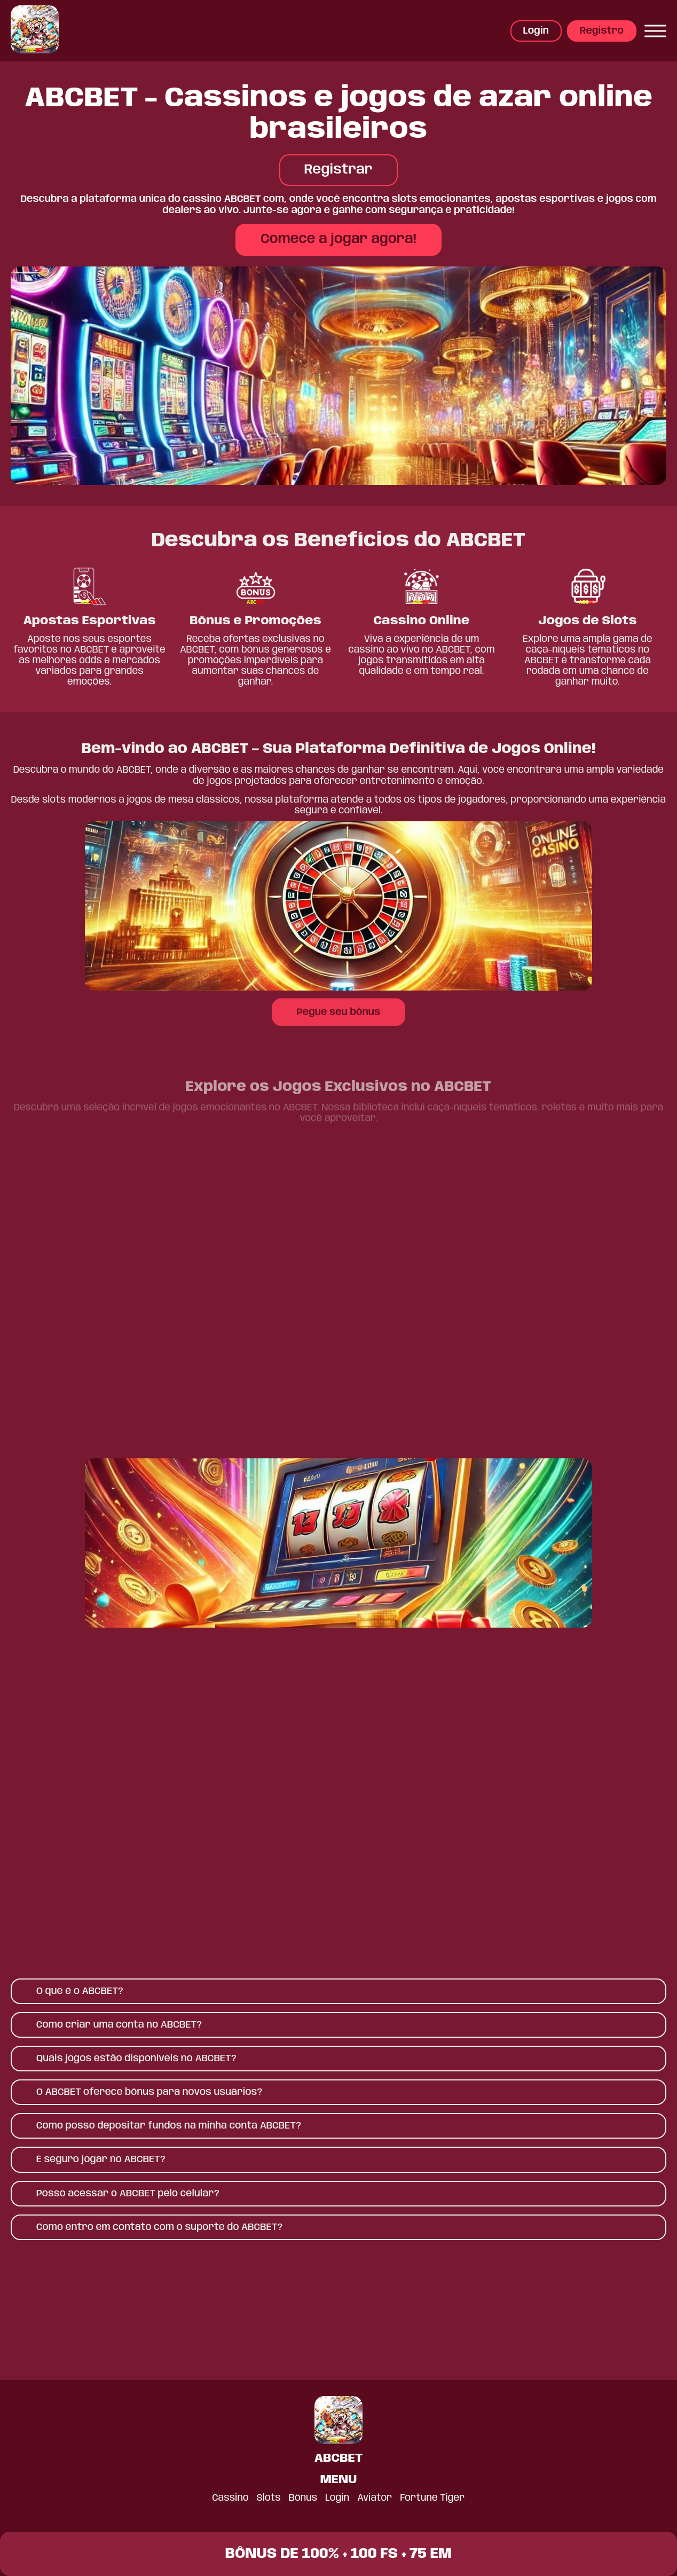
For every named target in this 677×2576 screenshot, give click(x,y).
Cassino (230, 2498)
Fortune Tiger (432, 2498)
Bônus (303, 2498)
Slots (269, 2498)
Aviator (374, 2498)
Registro (602, 31)
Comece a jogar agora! (338, 239)
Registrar (338, 170)
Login (536, 31)
